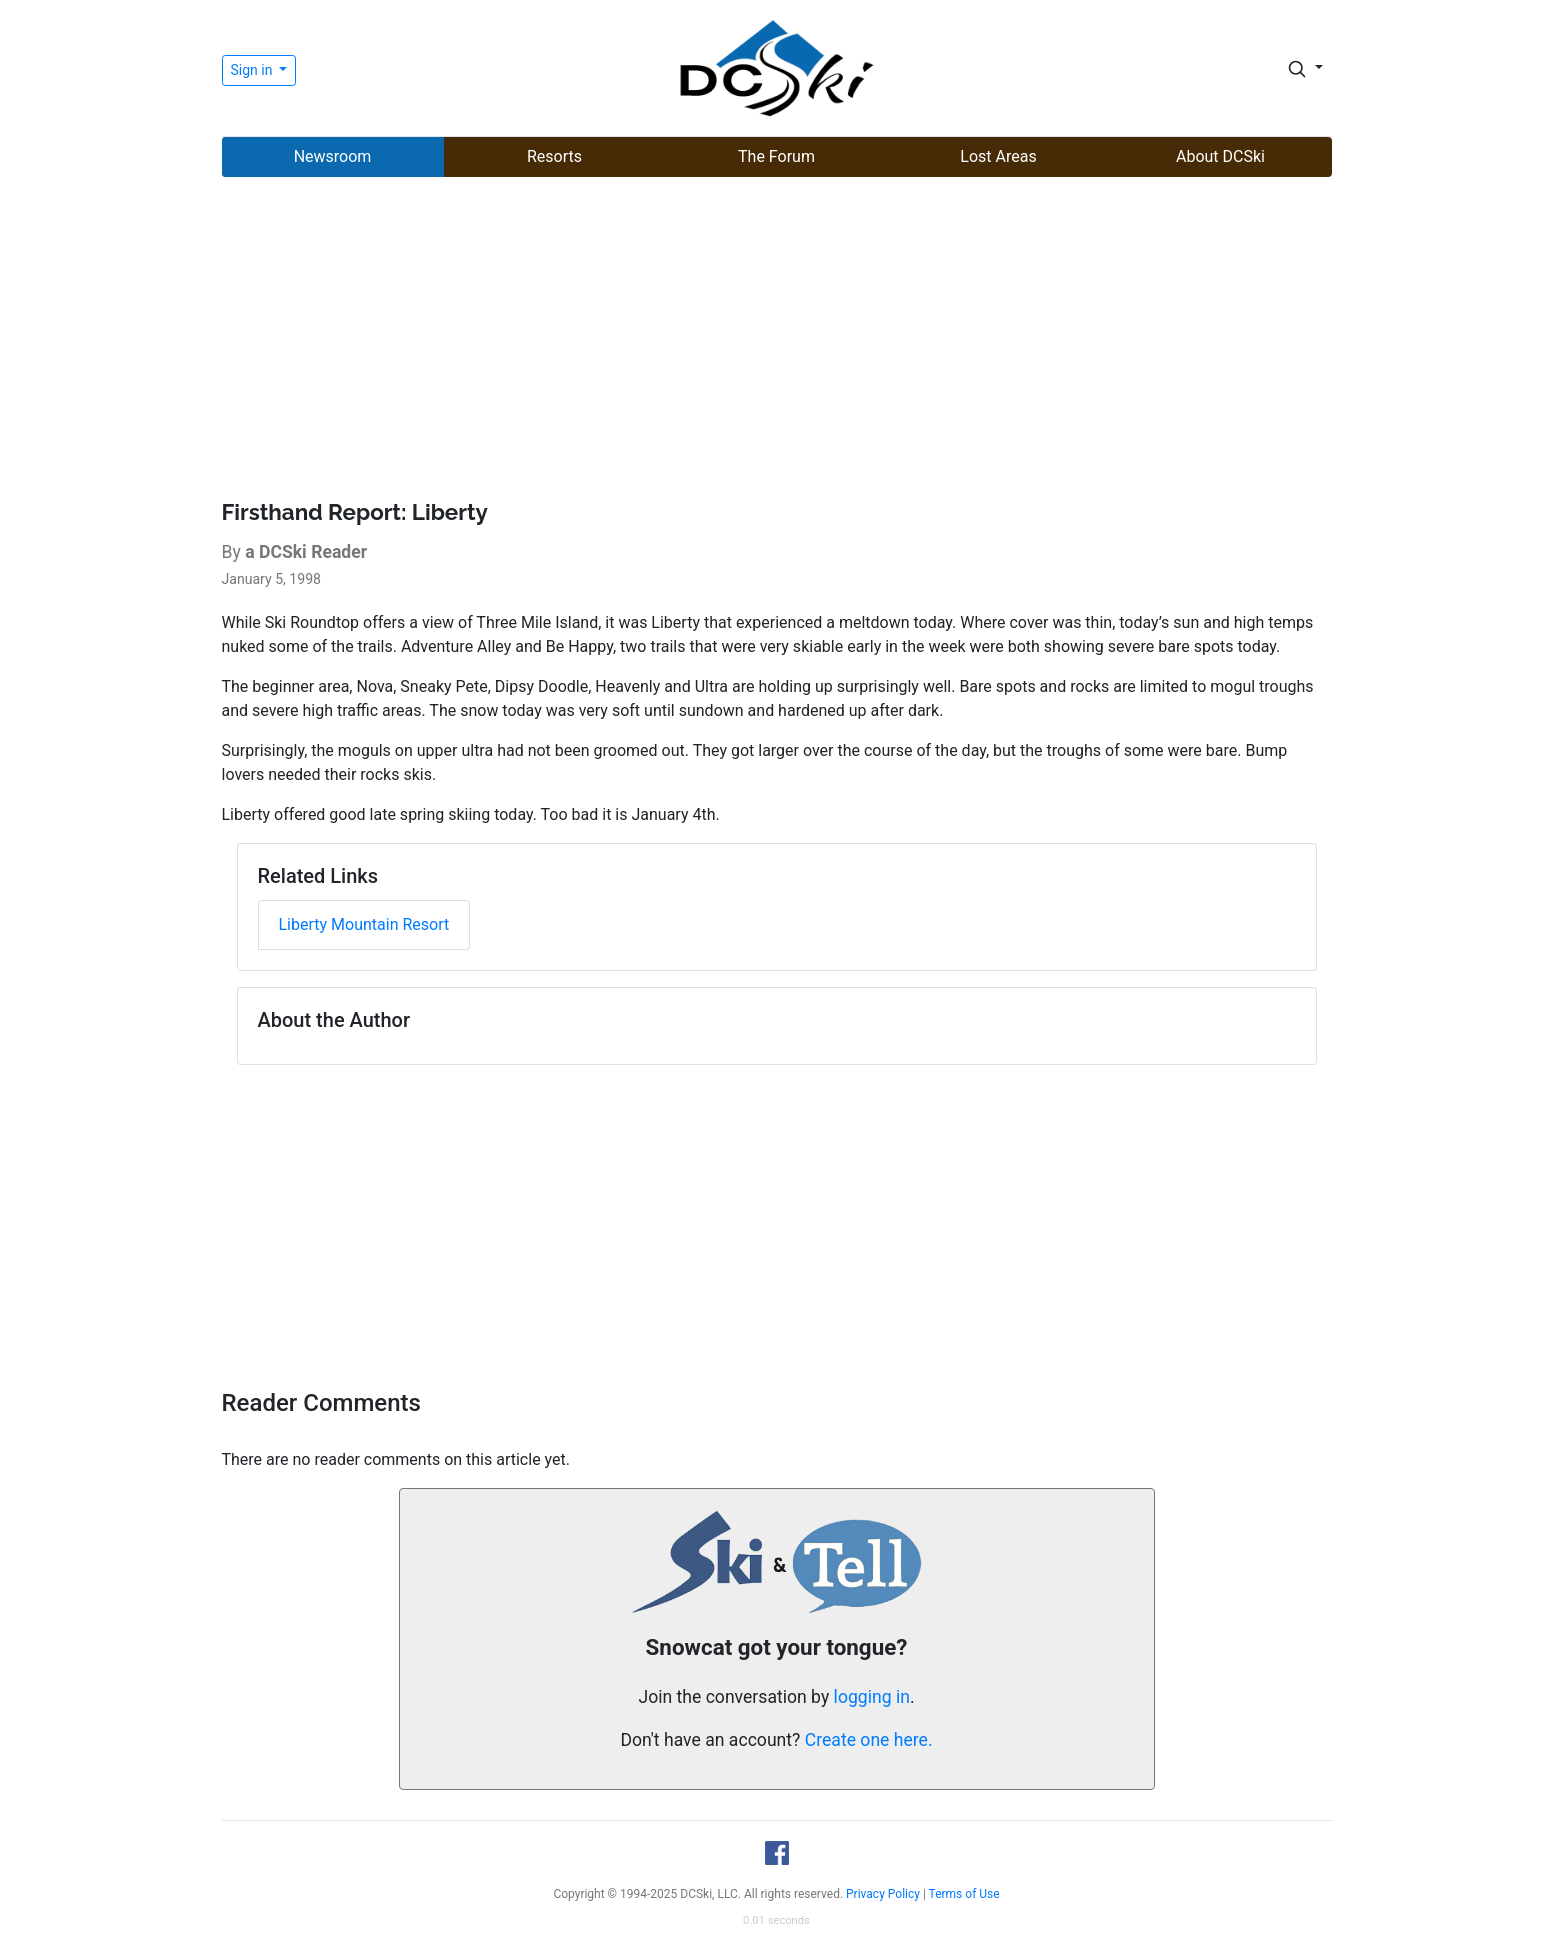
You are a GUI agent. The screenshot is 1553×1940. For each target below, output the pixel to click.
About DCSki (1220, 156)
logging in (872, 1697)
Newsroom (333, 156)
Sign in (253, 70)
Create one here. (869, 1740)
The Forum (776, 156)
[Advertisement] (777, 341)
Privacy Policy (883, 1894)
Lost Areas (998, 156)
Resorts (554, 156)
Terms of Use (964, 1894)
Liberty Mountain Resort (364, 924)
